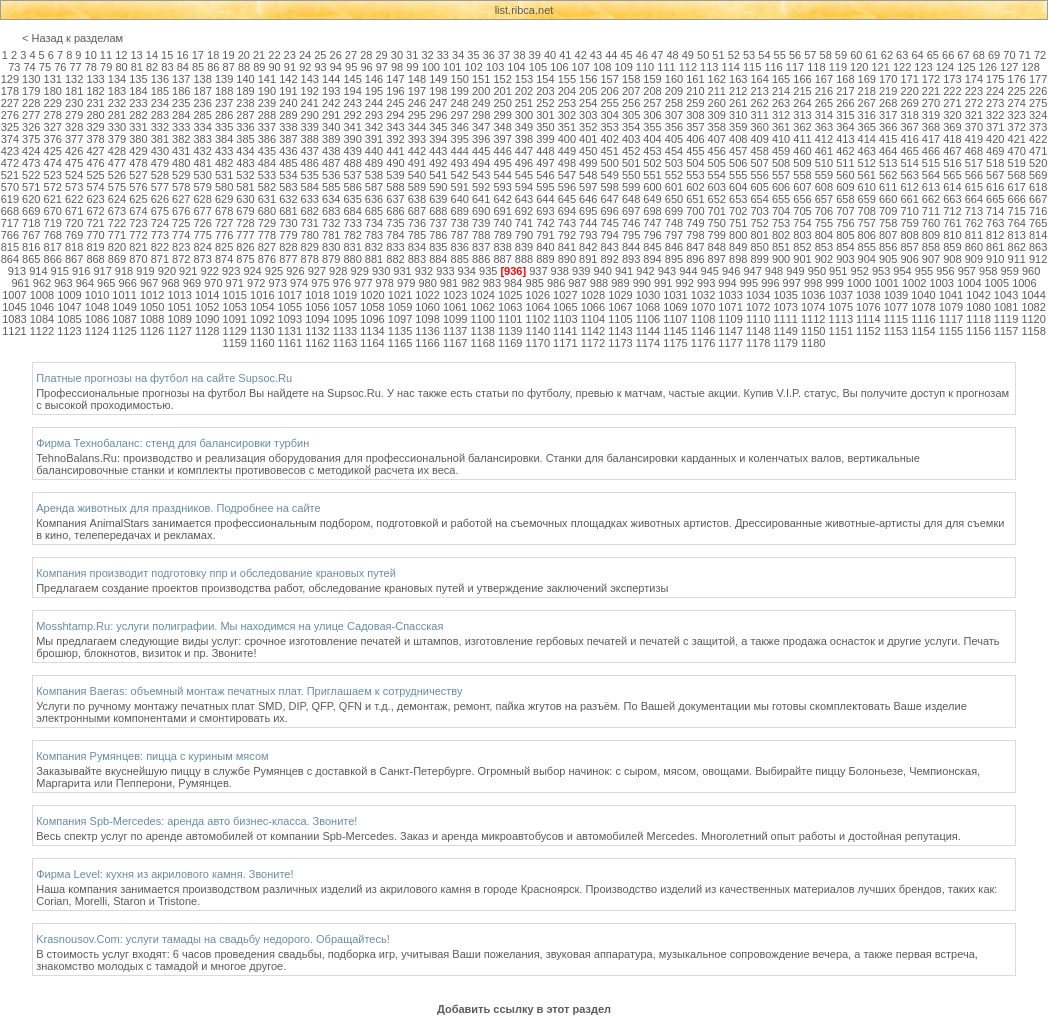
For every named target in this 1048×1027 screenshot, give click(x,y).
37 (504, 55)
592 (481, 187)
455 (695, 151)
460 (802, 151)
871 (160, 259)
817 (53, 247)
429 (138, 151)
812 (995, 235)
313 (802, 115)
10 (91, 55)
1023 (455, 295)
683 (331, 211)
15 (167, 55)
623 (95, 199)
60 (856, 55)
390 (352, 139)
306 (652, 115)
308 (695, 115)
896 (695, 259)
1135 (400, 331)
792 (567, 235)
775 (202, 235)
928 (338, 271)
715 (1017, 211)
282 (138, 115)
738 (460, 223)
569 (1038, 175)
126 (988, 67)
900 (781, 259)
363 (824, 127)
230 (74, 103)
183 (117, 91)
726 (202, 223)
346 (460, 127)
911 (1017, 259)
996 (770, 283)
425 (53, 151)
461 (824, 151)
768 (53, 235)
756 (845, 223)
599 (631, 187)
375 (31, 139)
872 (181, 259)
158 (631, 79)
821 (138, 247)
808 (909, 235)
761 (952, 223)
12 (121, 55)
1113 (841, 319)
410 (781, 139)
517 (974, 163)
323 (1017, 115)
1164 (372, 343)
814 (1038, 235)
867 (74, 259)
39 (535, 55)
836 (460, 247)
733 (352, 223)
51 (718, 55)
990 (642, 283)
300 (524, 115)
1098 (427, 319)
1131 (290, 331)
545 (524, 175)
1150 (813, 331)
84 (183, 67)
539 (395, 175)
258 (674, 103)
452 (631, 151)
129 (10, 79)
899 (759, 259)
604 (738, 187)
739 (481, 223)
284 (181, 115)
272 (974, 103)
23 (290, 55)
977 (363, 283)
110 (645, 67)
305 (631, 115)
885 (460, 259)
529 (181, 175)
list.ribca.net (524, 10)
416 (909, 139)
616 (995, 187)
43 (596, 55)
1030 (648, 295)
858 (931, 247)
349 (524, 127)
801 (759, 235)
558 (802, 175)
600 (652, 187)
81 (137, 67)
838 (502, 247)
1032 (703, 295)
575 (117, 187)
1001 (886, 283)
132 (74, 79)
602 (695, 187)
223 (974, 91)
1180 (813, 343)
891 (588, 259)
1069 (675, 307)
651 (695, 199)
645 (567, 199)
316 (867, 115)
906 (909, 259)
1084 (42, 319)
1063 (510, 307)
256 (631, 103)
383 (202, 139)
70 (1009, 55)
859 (952, 247)
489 (374, 163)
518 (995, 163)
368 (931, 127)
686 (395, 211)
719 (53, 223)
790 (524, 235)
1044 (1033, 295)
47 (657, 55)
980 (427, 283)
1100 (482, 319)
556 (759, 175)
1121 (14, 331)
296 (438, 115)
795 (631, 235)
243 (352, 103)
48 (672, 55)
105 (538, 67)
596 (567, 187)
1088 (152, 319)
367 (909, 127)
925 (274, 271)
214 (781, 91)
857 (909, 247)
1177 (730, 343)
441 (395, 151)
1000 (859, 283)
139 (224, 79)
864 (10, 259)
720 (74, 223)
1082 (1033, 307)
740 (502, 223)
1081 (1006, 307)
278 (53, 115)
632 (288, 199)
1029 (620, 295)
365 (867, 127)
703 (759, 211)
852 (802, 247)
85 (198, 67)
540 (417, 175)
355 (652, 127)
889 (545, 259)
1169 (510, 343)
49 (688, 55)
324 (1038, 115)
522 (31, 175)
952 (860, 271)
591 (460, 187)
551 (652, 175)
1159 (235, 343)
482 (224, 163)
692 (524, 211)
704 (781, 211)
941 (624, 271)
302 (567, 115)
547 (567, 175)
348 (502, 127)
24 (305, 55)
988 (599, 283)
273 (995, 103)
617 (1017, 187)
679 (245, 211)
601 (674, 187)
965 (106, 283)
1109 (730, 319)
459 (781, 151)
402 (610, 139)
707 (845, 211)
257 (652, 103)
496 (524, 163)
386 (267, 139)
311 (759, 115)
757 (867, 223)
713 (974, 211)
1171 (565, 343)
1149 (785, 331)
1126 (152, 331)
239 (267, 103)
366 (888, 127)
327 (53, 127)
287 (245, 115)
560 (845, 175)
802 (781, 235)
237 (224, 103)
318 (909, 115)
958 (988, 271)
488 (352, 163)
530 (202, 175)
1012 (152, 295)
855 (867, 247)
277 (31, 115)
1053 (235, 307)
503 (674, 163)
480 (181, 163)
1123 (69, 331)
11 (106, 55)
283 (160, 115)
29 (381, 55)
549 (610, 175)
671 (74, 211)
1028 (593, 295)
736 (417, 223)
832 (374, 247)
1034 (758, 295)
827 (267, 247)
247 (438, 103)
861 (995, 247)
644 (545, 199)
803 (802, 235)
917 (102, 271)
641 (481, 199)
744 (588, 223)
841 (567, 247)
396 (481, 139)
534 (288, 175)
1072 (758, 307)
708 (867, 211)
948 (774, 271)
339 (310, 127)
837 (481, 247)
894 (652, 259)
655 (781, 199)
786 (438, 235)
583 (288, 187)
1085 (69, 319)
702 (738, 211)
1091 (235, 319)
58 (826, 55)
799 (717, 235)
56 (795, 55)
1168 (482, 343)
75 (45, 67)
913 (17, 271)
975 (320, 283)
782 (352, 235)
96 (366, 67)
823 (181, 247)
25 (320, 55)
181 (74, 91)
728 (245, 223)
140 (245, 79)
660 (888, 199)
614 (952, 187)
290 (310, 115)
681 (288, 211)
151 (481, 79)
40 (550, 55)
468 (974, 151)
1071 (730, 307)
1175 (675, 343)
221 (931, 91)
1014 (207, 295)
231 (95, 103)
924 (252, 271)
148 (417, 79)
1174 (648, 343)
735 (395, 223)
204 (567, 91)
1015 (235, 295)
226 (1038, 91)
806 (867, 235)
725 (181, 223)
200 (481, 91)
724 (160, 223)
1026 (538, 295)
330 (117, 127)
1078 (923, 307)
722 (117, 223)
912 (1038, 259)
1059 (400, 307)
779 (288, 235)
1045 (14, 307)
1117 (951, 319)
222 (952, 91)
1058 (372, 307)
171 (909, 79)
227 (10, 103)
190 (267, 91)
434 (245, 151)
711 (931, 211)
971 (235, 283)
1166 (427, 343)
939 (581, 271)
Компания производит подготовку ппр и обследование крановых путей (216, 573)
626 (160, 199)
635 (352, 199)
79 (106, 67)
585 (331, 187)
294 (395, 115)
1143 (620, 331)
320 (952, 115)
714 (995, 211)
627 (181, 199)
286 (224, 115)
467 (952, 151)
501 (631, 163)
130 (31, 79)
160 (674, 79)
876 (267, 259)
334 (202, 127)
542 (460, 175)
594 (524, 187)
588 (395, 187)
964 (85, 283)
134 (117, 79)
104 (516, 67)
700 (695, 211)
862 (1017, 247)
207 (631, 91)
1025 (510, 295)
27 (351, 55)
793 (588, 235)
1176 (703, 343)
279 (74, 115)
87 (229, 67)
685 (374, 211)
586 (352, 187)
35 (473, 55)
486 (310, 163)
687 (417, 211)
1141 (565, 331)
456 (717, 151)
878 (310, 259)
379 (117, 139)
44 (611, 55)
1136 (427, 331)
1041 (951, 295)
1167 (455, 343)
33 (443, 55)
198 (438, 91)
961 (20, 283)
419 (974, 139)
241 (310, 103)
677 (202, 211)
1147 (730, 331)
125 (966, 67)
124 (945, 67)
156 (588, 79)
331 (138, 127)
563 (909, 175)
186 (181, 91)
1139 (510, 331)
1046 (42, 307)
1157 (1006, 331)
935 (488, 271)
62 (887, 55)
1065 (565, 307)
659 (867, 199)
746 (631, 223)
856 (888, 247)
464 (888, 151)
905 (888, 259)
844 (631, 247)
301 (545, 115)
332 (160, 127)
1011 (124, 295)
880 (352, 259)
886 (481, 259)
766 (10, 235)
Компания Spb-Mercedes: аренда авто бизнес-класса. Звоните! (196, 821)
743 (567, 223)
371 (995, 127)
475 (74, 163)
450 (588, 151)
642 (502, 199)
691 (502, 211)
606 (781, 187)
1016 (262, 295)
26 (336, 55)
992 (684, 283)
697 (631, 211)
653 (738, 199)
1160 (262, 343)
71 (1025, 55)
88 (244, 67)
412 (824, 139)
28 (366, 55)
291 (331, 115)
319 (931, 115)
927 (317, 271)
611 (888, 187)
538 (374, 175)
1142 (593, 331)
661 (909, 199)
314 (824, 115)
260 (717, 103)
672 (95, 211)
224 (995, 91)
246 (417, 103)
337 (267, 127)
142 (288, 79)
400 (567, 139)
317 (888, 115)
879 (331, 259)
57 (810, 55)
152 (502, 79)
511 (845, 163)
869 (117, 259)
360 (759, 127)
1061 (455, 307)
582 (267, 187)
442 (417, 151)
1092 (262, 319)
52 (734, 55)
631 (267, 199)
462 (845, 151)
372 (1017, 127)
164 (759, 79)
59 (841, 55)
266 (845, 103)
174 (974, 79)
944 (688, 271)
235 (181, 103)
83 (167, 67)
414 (867, 139)
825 (224, 247)
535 (310, 175)
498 (567, 163)
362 (802, 127)
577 (160, 187)
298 (481, 115)
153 (524, 79)
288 (267, 115)
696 (610, 211)
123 (923, 67)
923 (231, 271)
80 (121, 67)
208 (652, 91)
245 (395, 103)
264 (802, 103)
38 (519, 55)
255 (610, 103)
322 (995, 115)
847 (695, 247)
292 (352, 115)
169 (867, 79)
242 (331, 103)
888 (524, 259)
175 (995, 79)
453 (652, 151)
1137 (455, 331)
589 (417, 187)
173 (952, 79)
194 (352, 91)
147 (395, 79)
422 (1038, 139)
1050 (152, 307)
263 (781, 103)
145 (352, 79)
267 (867, 103)
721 (95, 223)
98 (397, 67)
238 (245, 103)
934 (467, 271)
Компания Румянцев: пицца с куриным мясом (152, 756)
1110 (758, 319)
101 (452, 67)
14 (152, 55)
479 (160, 163)
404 (652, 139)
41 (565, 55)
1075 (841, 307)
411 (802, 139)
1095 (345, 319)
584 (310, 187)
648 (631, 199)
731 (310, 223)
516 (952, 163)
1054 (262, 307)
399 (545, 139)
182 (95, 91)
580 (224, 187)
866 (53, 259)
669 (31, 211)
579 (202, 187)
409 (759, 139)
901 (802, 259)
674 (138, 211)
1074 (813, 307)
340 (331, 127)
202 (524, 91)
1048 (97, 307)
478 (138, 163)
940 (602, 271)
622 (74, 199)
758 (888, 223)
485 (288, 163)
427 (95, 151)
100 (431, 67)
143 (310, 79)
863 (1038, 247)
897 (717, 259)
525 (95, 175)
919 (145, 271)
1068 (648, 307)
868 (95, 259)
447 (524, 151)
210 (695, 91)
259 (695, 103)
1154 (923, 331)
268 (888, 103)
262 (759, 103)
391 (374, 139)
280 (95, 115)
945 (710, 271)
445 (481, 151)
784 (395, 235)
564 (931, 175)
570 (10, 187)
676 (181, 211)
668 (10, 211)
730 (288, 223)
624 (117, 199)
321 (974, 115)
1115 (896, 319)
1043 (1006, 295)
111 (666, 67)
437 (310, 151)
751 (738, 223)
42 (581, 55)
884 (438, 259)
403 (631, 139)
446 (502, 151)
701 (717, 211)
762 (974, 223)
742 (545, 223)
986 (556, 283)
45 (626, 55)
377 (74, 139)
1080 (978, 307)
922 (210, 271)
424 (31, 151)
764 (1017, 223)
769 (74, 235)
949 (795, 271)
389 (331, 139)
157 (610, 79)
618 (1038, 187)
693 (545, 211)
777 (245, 235)
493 (460, 163)
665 (995, 199)
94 (336, 67)
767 (31, 235)
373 (1038, 127)
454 (674, 151)
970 (213, 283)
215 (802, 91)
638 (417, 199)
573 (74, 187)
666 (1017, 199)
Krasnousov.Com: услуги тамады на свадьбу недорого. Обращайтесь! (213, 939)
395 (460, 139)
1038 (868, 295)
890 (567, 259)
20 (244, 55)
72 (1040, 55)
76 (60, 67)
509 (802, 163)
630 (245, 199)
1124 (97, 331)
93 (320, 67)
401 (588, 139)
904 (867, 259)
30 (397, 55)
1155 (951, 331)
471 (1038, 151)
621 (53, 199)
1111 (785, 319)
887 (502, 259)
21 (259, 55)
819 (95, 247)
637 (395, 199)
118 (816, 67)
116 (773, 67)
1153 (896, 331)
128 (1030, 67)
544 (502, 175)
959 (1009, 271)
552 (674, 175)
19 (228, 55)
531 (224, 175)
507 (759, 163)
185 (160, 91)
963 (63, 283)
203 (545, 91)
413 (845, 139)
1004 (969, 283)
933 (445, 271)
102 (473, 67)
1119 (1006, 319)
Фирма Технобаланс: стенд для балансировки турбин (172, 443)
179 (31, 91)
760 (931, 223)
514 (909, 163)
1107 (675, 319)
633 (310, 199)
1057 (345, 307)
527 (138, 175)
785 (417, 235)
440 (374, 151)
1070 (703, 307)
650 (674, 199)
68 (979, 55)
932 (424, 271)
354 (631, 127)
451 (610, 151)
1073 (785, 307)
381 (160, 139)
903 (845, 259)
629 (224, 199)
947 (752, 271)
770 (95, 235)
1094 (317, 319)
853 (824, 247)
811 (974, 235)
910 (995, 259)
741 (524, 223)
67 (963, 55)
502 (652, 163)
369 (952, 127)
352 (588, 127)
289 (288, 115)
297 (460, 115)
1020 (372, 295)
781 (331, 235)
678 (224, 211)
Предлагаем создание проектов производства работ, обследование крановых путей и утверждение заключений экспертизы (352, 588)
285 (202, 115)
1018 (317, 295)
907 (931, 259)
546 (545, 175)
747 (652, 223)
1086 (97, 319)
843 (610, 247)
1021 (400, 295)
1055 (290, 307)
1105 (620, 319)
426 (74, 151)
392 (395, 139)
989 (620, 283)
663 (952, 199)
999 (834, 283)
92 (305, 67)
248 (460, 103)
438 (331, 151)
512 (867, 163)
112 (688, 67)
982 (470, 283)
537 (352, 175)
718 (31, 223)
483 (245, 163)
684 (352, 211)
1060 (427, 307)
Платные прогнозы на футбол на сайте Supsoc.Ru (164, 378)
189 (245, 91)
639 (438, 199)
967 (149, 283)
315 (845, 115)
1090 (207, 319)
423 (10, 151)
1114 (868, 319)
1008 (42, 295)
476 (95, 163)
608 (824, 187)
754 (802, 223)
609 (845, 187)
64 (917, 55)
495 (502, 163)
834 (417, 247)
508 (781, 163)
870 (138, 259)
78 (91, 67)
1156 (978, 331)
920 (167, 271)
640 (460, 199)
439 (352, 151)
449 (567, 151)
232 (117, 103)
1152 (868, 331)
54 (764, 55)
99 (412, 67)
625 (138, 199)
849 (738, 247)
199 (460, 91)
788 (481, 235)
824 (202, 247)
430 (160, 151)
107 (581, 67)
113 (709, 67)
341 (352, 127)
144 (331, 79)
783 (374, 235)
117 (795, 67)
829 (310, 247)
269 (909, 103)
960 (1031, 271)
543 (481, 175)
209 (674, 91)
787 (460, 235)
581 (245, 187)
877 (288, 259)
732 (331, 223)
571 (31, 187)
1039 (896, 295)
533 (267, 175)
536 (331, 175)
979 (406, 283)
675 (160, 211)
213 (759, 91)
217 (845, 91)
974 (299, 283)
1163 (345, 343)
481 (202, 163)
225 (1017, 91)
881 (374, 259)
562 (888, 175)
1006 (1024, 283)
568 (1017, 175)
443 (438, 151)
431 (181, 151)
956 (945, 271)
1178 (758, 343)
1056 (317, 307)
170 (888, 79)
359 (738, 127)
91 (290, 67)
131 (53, 79)
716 (1038, 211)
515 (931, 163)
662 (931, 199)
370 (974, 127)
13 (136, 55)
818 (74, 247)
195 (374, 91)
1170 (538, 343)
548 (588, 175)
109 (623, 67)
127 (1009, 67)
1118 (978, 319)
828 (288, 247)
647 (610, 199)
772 (138, 235)
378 (95, 139)
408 (738, 139)
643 (524, 199)
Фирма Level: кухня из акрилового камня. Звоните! (164, 874)
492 (438, 163)
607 (802, 187)
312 (781, 115)
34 (458, 55)
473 (31, 163)
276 (10, 115)
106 (559, 67)
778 (267, 235)
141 (267, 79)
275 (1038, 103)
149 (438, 79)
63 (902, 55)
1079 (951, 307)
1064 (538, 307)
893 (631, 259)
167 (824, 79)
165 (781, 79)
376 (53, 139)
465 (909, 151)
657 (824, 199)
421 (1017, 139)
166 (802, 79)
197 (417, 91)
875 (245, 259)
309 (717, 115)
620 (31, 199)
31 (412, 55)
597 (588, 187)
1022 (427, 295)
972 (256, 283)
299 (502, 115)
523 (53, 175)
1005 (997, 283)
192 (310, 91)
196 (395, 91)
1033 (730, 295)
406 (695, 139)
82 (152, 67)
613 (931, 187)
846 (674, 247)
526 (117, 175)
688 (438, 211)
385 (245, 139)
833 (395, 247)
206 (610, 91)
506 (738, 163)
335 (224, 127)
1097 (400, 319)
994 (727, 283)
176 (1017, 79)
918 (124, 271)
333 (181, 127)
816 (31, 247)
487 (331, 163)
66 (948, 55)
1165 (400, 343)
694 (567, 211)
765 (1038, 223)
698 (652, 211)
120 (859, 67)
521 (10, 175)
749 (695, 223)
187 (202, 91)
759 (909, 223)
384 (224, 139)
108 (602, 67)
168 (845, 79)
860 (974, 247)
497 (545, 163)
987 (577, 283)
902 (824, 259)
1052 (207, 307)
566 (974, 175)
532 (245, 175)
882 (395, 259)
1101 (510, 319)
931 (402, 271)
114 (731, 67)
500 (610, 163)
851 (781, 247)
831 (352, 247)
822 (160, 247)
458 (759, 151)
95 (351, 67)
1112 (813, 319)
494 (481, 163)
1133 (345, 331)
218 (867, 91)
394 (438, 139)
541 (438, 175)
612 (909, 187)
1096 (372, 319)
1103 (565, 319)
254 (588, 103)
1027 (565, 295)
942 (645, 271)
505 (717, 163)
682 (310, 211)
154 (545, 79)
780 (310, 235)
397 (502, 139)
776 (224, 235)
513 (888, 163)
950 (817, 271)
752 (759, 223)
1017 (290, 295)
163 (738, 79)
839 (524, 247)
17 (198, 55)
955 (924, 271)
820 (117, 247)
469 (995, 151)
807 (888, 235)
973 (277, 283)
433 (224, 151)
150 (460, 79)
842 (588, 247)
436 (288, 151)
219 (888, 91)
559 (824, 175)
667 (1038, 199)
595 (545, 187)
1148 (758, 331)
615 (974, 187)
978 (385, 283)
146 (374, 79)
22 (274, 55)
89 (259, 67)
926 (295, 271)
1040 (923, 295)
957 (967, 271)
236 (202, 103)
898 (738, 259)
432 (202, 151)
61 (871, 55)
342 (374, 127)
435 (267, 151)
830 (331, 247)
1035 (785, 295)
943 (667, 271)
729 (267, 223)
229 (53, 103)
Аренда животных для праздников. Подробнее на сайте (178, 508)
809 (931, 235)
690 (481, 211)
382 (181, 139)
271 (952, 103)
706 (824, 211)
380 (138, 139)
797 (674, 235)
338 (288, 127)
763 (995, 223)
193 (331, 91)
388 (310, 139)
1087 (124, 319)
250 (502, 103)
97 (382, 67)
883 (417, 259)
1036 (813, 295)
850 (759, 247)
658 (845, 199)
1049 (124, 307)
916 (81, 271)
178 (10, 91)
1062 (482, 307)
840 (545, 247)
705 (802, 211)
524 (74, 175)
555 (738, 175)
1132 (317, 331)
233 (138, 103)
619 (10, 199)
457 (738, 151)
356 (674, 127)
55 (780, 55)
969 (192, 283)
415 (888, 139)
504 (695, 163)
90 (275, 67)
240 (288, 103)
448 (545, 151)
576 (138, 187)
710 (909, 211)
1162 (317, 343)
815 (10, 247)
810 (952, 235)
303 (588, 115)
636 (374, 199)
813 (1017, 235)
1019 (345, 295)
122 (902, 67)
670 (53, 211)
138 (202, 79)
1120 (1033, 319)
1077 (896, 307)
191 (288, 91)
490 (395, 163)
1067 (620, 307)
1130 (262, 331)
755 (824, 223)
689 (460, 211)
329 (95, 127)
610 (867, 187)
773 (160, 235)
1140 (538, 331)
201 (502, 91)
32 (427, 55)
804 (824, 235)
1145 (675, 331)
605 (759, 187)
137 (181, 79)
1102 (538, 319)
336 (245, 127)
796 (652, 235)
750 (717, 223)
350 (545, 127)
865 (31, 259)
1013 (179, 295)
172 (931, 79)
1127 (179, 331)
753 (781, 223)
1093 (290, 319)
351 (567, 127)
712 (952, 211)
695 (588, 211)
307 (674, 115)
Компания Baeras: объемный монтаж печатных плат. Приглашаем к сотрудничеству (249, 691)
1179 (785, 343)
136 (160, 79)
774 (181, 235)
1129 (235, 331)
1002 (914, 283)
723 (138, 223)
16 (182, 55)
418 (952, 139)
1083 (14, 319)
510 (824, 163)
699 (674, 211)
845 (652, 247)
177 (1038, 79)
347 (481, 127)
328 (74, 127)
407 (717, 139)
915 (60, 271)
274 (1017, 103)
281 (117, 115)
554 (717, 175)
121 (880, 67)
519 (1017, 163)
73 (14, 67)
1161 (290, 343)
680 (267, 211)
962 (42, 283)
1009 (69, 295)
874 (224, 259)
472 (10, 163)
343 (395, 127)
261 (738, 103)
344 (417, 127)
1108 (703, 319)
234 (160, 103)
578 (181, 187)
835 (438, 247)
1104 (593, 319)
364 (845, 127)
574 (95, 187)
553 (695, 175)
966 (128, 283)
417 (931, 139)
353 (610, 127)
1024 (482, 295)
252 (545, 103)
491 (417, 163)
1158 (1033, 331)
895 (674, 259)
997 (792, 283)
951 (838, 271)
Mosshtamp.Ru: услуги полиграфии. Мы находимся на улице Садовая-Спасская (239, 626)
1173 (620, 343)
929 (359, 271)
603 (717, 187)
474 (53, 163)
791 (545, 235)
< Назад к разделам (72, 38)
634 (331, 199)
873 (202, 259)
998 (813, 283)
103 (495, 67)
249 (481, 103)
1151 (841, 331)
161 (695, 79)
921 (188, 271)
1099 (455, 319)
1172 (593, 343)
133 (95, 79)
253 (567, 103)
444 (460, 151)
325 (10, 127)
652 (717, 199)
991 (663, 283)
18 (213, 55)
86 (213, 67)
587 (374, 187)
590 (438, 187)
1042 (978, 295)
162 (717, 79)
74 (30, 67)
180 (53, 91)
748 (674, 223)
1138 (482, 331)
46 (642, 55)
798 (695, 235)
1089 (179, 319)
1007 (14, 295)
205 (588, 91)
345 (438, 127)
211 (717, 91)
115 (752, 67)
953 (881, 271)
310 (738, 115)
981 (449, 283)
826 (245, 247)
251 (524, 103)
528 (160, 175)
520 (1038, 163)
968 (170, 283)
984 (513, 283)
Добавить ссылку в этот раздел (524, 1009)
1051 (179, 307)
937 (538, 271)
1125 (124, 331)
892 (610, 259)
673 (117, 211)
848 (717, 247)
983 (492, 283)
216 (824, 91)
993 (706, 283)
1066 (593, 307)
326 (31, 127)
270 (931, 103)
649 (652, 199)
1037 (841, 295)
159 (652, 79)
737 (438, 223)
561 (867, 175)
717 (10, 223)
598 (610, 187)
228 (31, 103)
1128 (207, 331)
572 (53, 187)
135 (138, 79)
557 (781, 175)
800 (738, 235)
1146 (703, 331)
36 (489, 55)
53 (749, 55)
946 (731, 271)
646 (588, 199)
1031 (675, 295)
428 (117, 151)
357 (695, 127)
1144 (648, 331)
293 (374, 115)
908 (952, 259)
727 (224, 223)
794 (610, 235)
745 (610, 223)
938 (560, 271)
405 (674, 139)
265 (824, 103)
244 (374, 103)
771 (117, 235)
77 (75, 67)
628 (202, 199)
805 (845, 235)
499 (588, 163)
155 (567, 79)
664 (974, 199)
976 (342, 283)
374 (10, 139)
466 (931, 151)
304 (610, 115)
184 (138, 91)
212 (738, 91)
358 (717, 127)
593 (502, 187)
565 (952, 175)
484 (267, 163)
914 (38, 271)
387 (288, 139)
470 (1017, 151)
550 (631, 175)
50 (703, 55)
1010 (97, 295)
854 (845, 247)
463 (867, 151)
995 (749, 283)
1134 (372, 331)
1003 (941, 283)
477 (117, 163)
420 (995, 139)
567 (995, 175)
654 (759, 199)
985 (535, 283)
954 (902, 271)
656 (802, 199)
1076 (868, 307)
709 (888, 211)
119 (838, 67)
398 (524, 139)
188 (224, 91)
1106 (648, 319)
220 (909, 91)
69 (994, 55)
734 (374, 223)
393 (417, 139)
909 (974, 259)
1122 (42, 331)
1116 (923, 319)
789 (502, 235)
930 (381, 271)
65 (933, 55)
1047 (69, 307)
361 (781, 127)
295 (417, 115)
